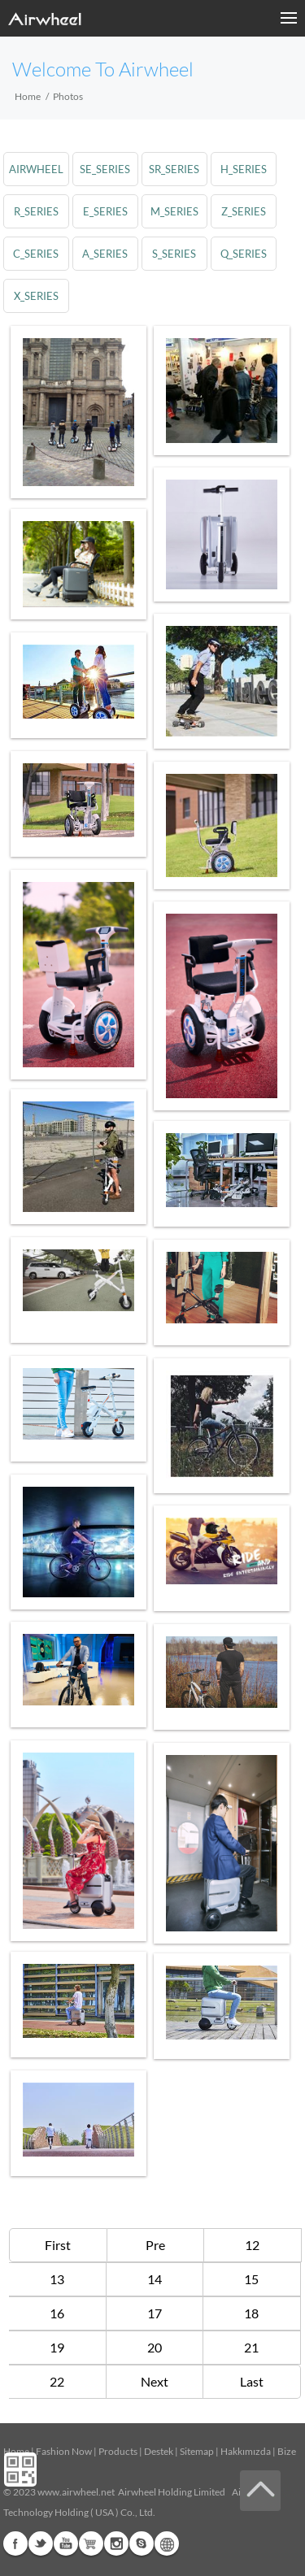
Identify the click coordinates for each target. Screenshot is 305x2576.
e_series (106, 211)
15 (251, 2279)
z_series (245, 211)
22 (57, 2381)
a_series (106, 253)
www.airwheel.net (76, 2492)
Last (252, 2381)
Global (167, 2543)
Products (117, 2451)
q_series (245, 253)
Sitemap (197, 2451)
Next (154, 2381)
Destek (158, 2451)
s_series (176, 253)
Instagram (116, 2543)
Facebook (15, 2543)
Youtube (66, 2543)
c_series (36, 253)
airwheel (36, 169)
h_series (245, 169)
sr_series (175, 169)
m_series (176, 211)
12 (252, 2244)
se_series (106, 169)
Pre (155, 2244)
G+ (91, 2543)
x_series (36, 295)
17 (154, 2313)
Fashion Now (64, 2451)
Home (28, 96)
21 (251, 2347)
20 (154, 2347)
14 (154, 2279)
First (58, 2244)
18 (251, 2313)
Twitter (40, 2543)
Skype (141, 2543)
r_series (36, 211)
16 (57, 2313)
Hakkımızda (245, 2451)
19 (57, 2347)
